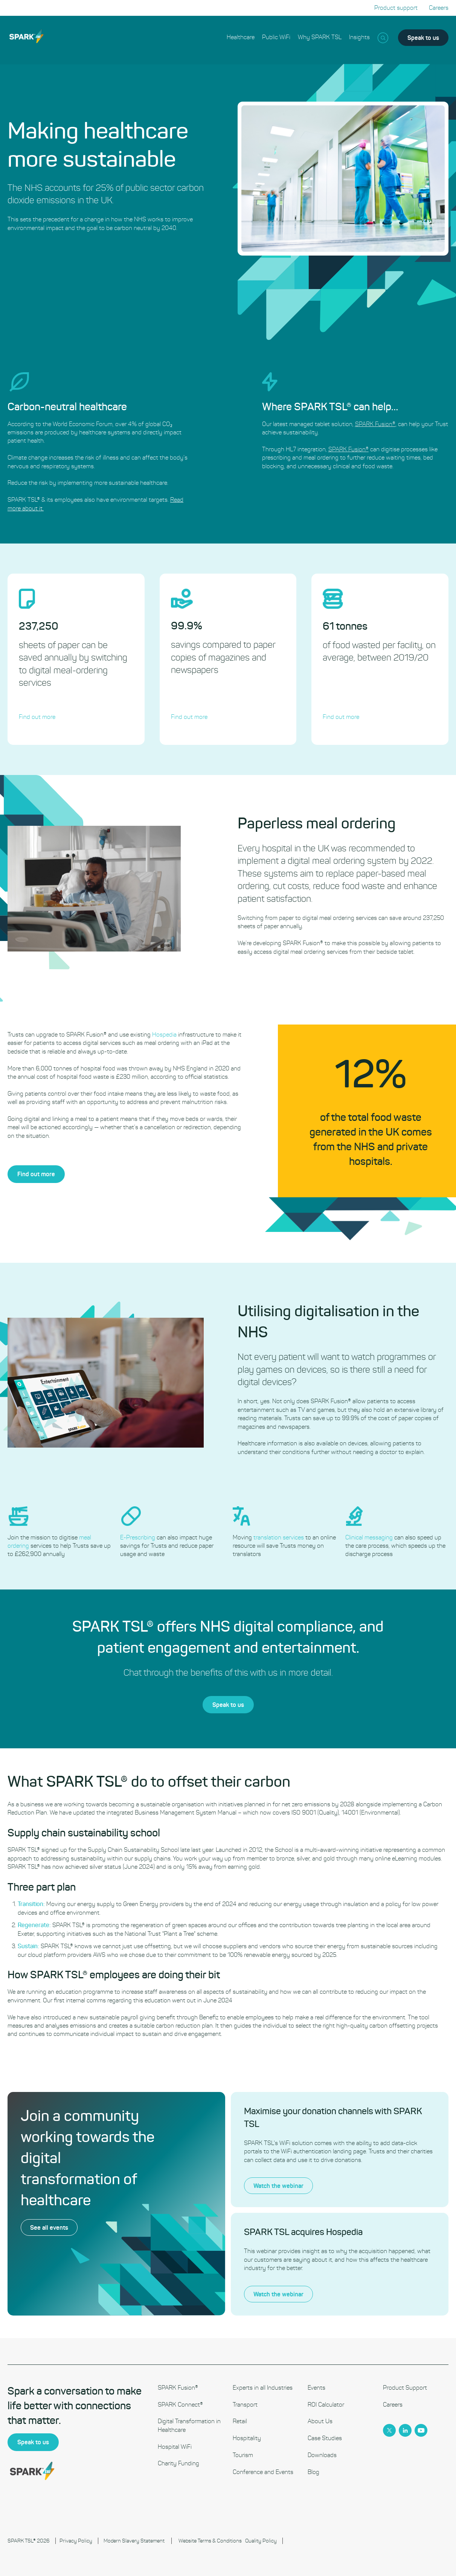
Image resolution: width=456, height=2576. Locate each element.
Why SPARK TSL (320, 36)
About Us (320, 2421)
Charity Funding (178, 2463)
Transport (245, 2404)
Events (316, 2387)
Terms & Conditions (220, 2541)
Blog (313, 2472)
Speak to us (423, 37)
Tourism (243, 2455)
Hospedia (201, 1034)
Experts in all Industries (263, 2387)
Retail (240, 2421)
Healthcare (241, 36)
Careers (438, 7)
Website (188, 2541)
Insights (359, 36)
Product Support (405, 2387)
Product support (396, 7)
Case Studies (325, 2438)
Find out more (73, 1174)
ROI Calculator (326, 2404)
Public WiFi (276, 36)
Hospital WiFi (175, 2446)
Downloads (322, 2455)
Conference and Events (263, 2472)
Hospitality (247, 2438)
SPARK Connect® (180, 2404)
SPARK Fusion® (178, 2387)
